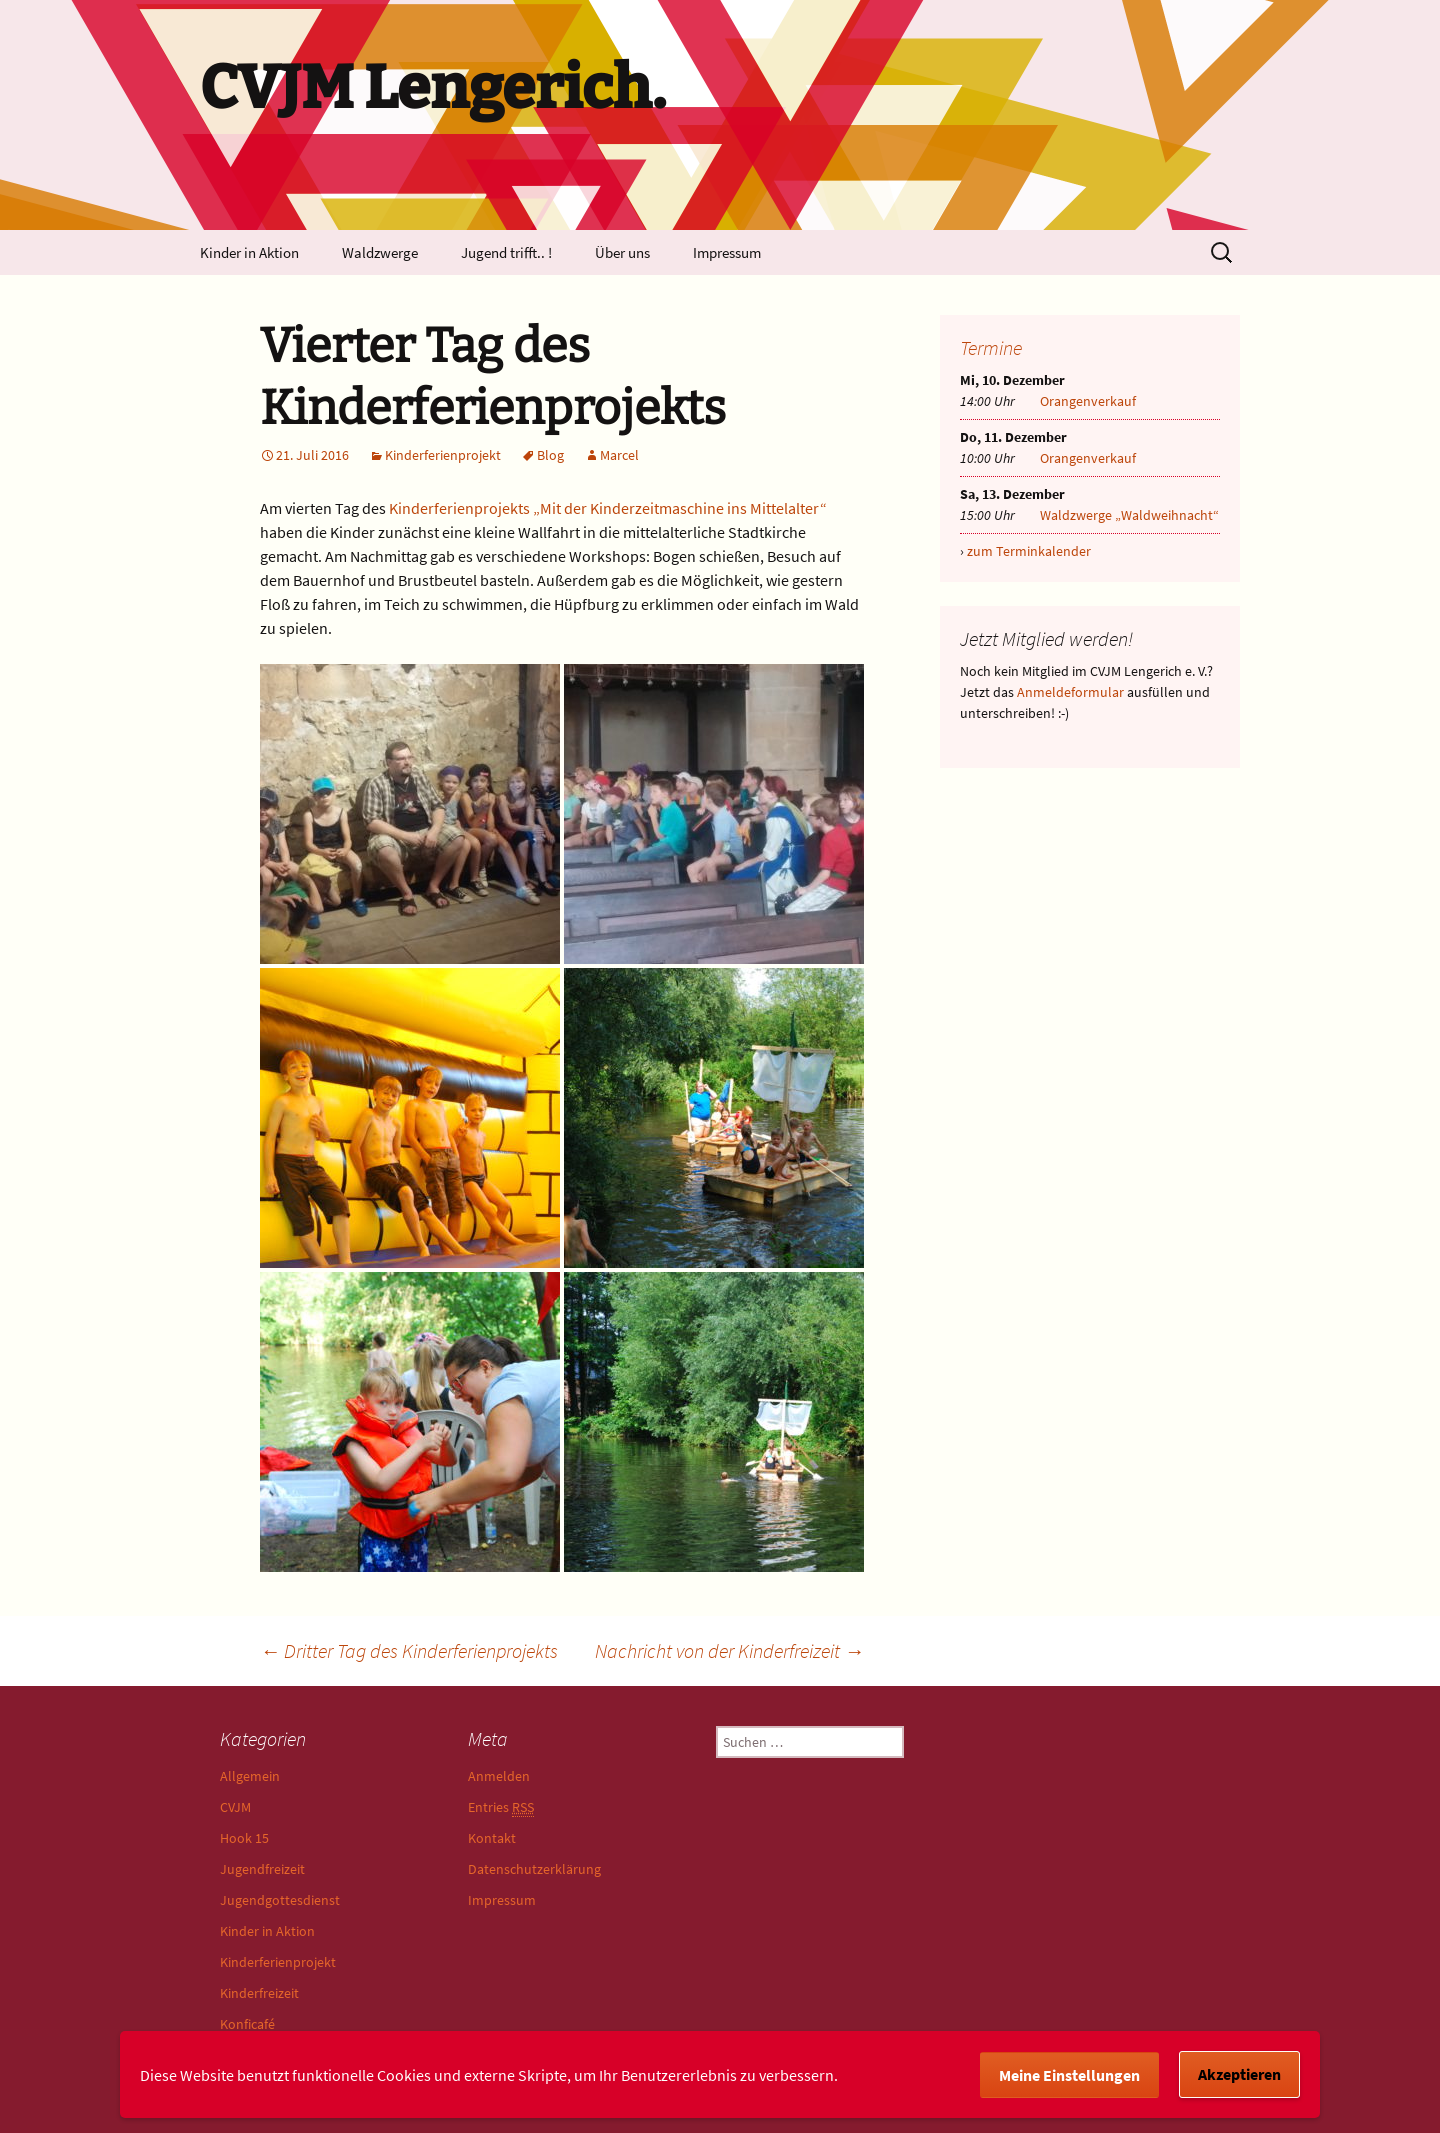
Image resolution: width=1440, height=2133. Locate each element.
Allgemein (250, 1776)
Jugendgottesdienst (280, 1900)
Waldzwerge (380, 252)
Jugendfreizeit (262, 1869)
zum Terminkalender (1029, 551)
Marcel (619, 455)
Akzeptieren (1239, 2074)
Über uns (622, 252)
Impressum (727, 252)
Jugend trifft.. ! (506, 252)
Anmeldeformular (1070, 692)
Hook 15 (244, 1838)
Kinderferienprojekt (443, 455)
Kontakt (492, 1838)
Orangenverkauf (1088, 401)
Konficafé (247, 2024)
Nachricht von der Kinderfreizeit (729, 1650)
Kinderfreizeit (259, 1993)
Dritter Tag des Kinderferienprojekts (409, 1650)
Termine (991, 347)
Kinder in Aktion (249, 252)
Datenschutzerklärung (534, 1869)
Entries (501, 1807)
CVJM (235, 1807)
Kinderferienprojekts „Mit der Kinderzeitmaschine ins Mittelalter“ (608, 508)
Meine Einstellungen (1069, 2075)
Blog (550, 455)
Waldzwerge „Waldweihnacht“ (1129, 515)
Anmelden (499, 1776)
